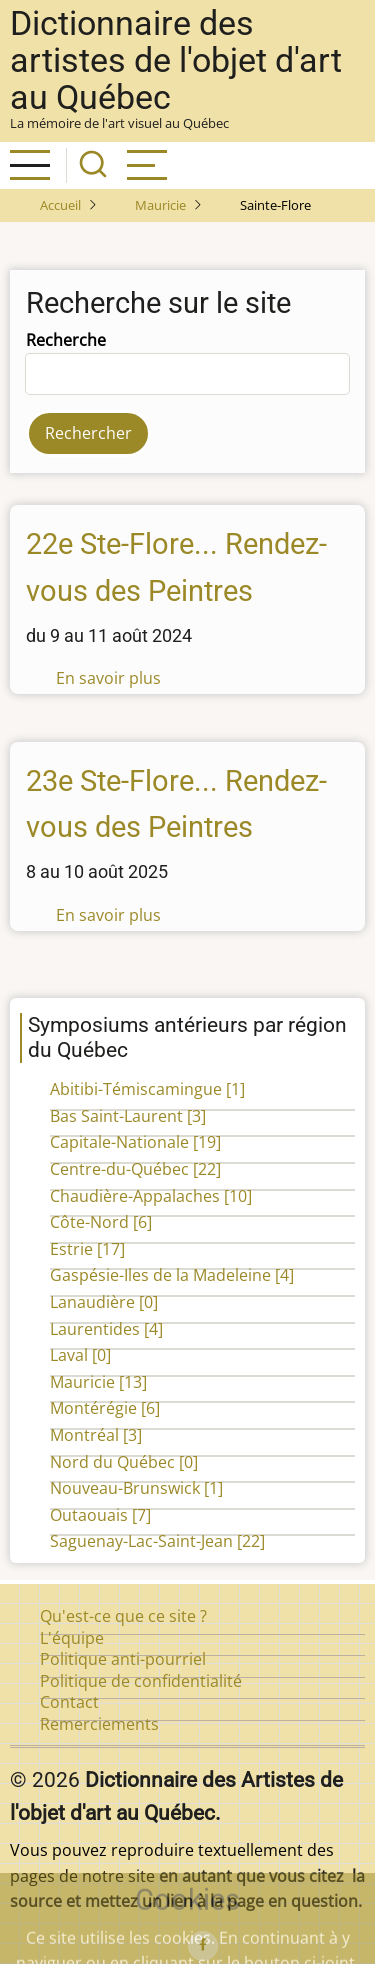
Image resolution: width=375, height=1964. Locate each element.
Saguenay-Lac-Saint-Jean (157, 1541)
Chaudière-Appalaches (151, 1196)
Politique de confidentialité (141, 1681)
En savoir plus (108, 678)
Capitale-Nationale (135, 1142)
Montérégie (105, 1408)
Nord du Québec (124, 1462)
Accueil (60, 205)
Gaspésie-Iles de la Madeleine (172, 1275)
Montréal (96, 1435)
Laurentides (106, 1329)
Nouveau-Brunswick (136, 1488)
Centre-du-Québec (135, 1169)
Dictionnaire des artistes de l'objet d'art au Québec (176, 60)
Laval (80, 1355)
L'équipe (72, 1638)
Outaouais (100, 1515)
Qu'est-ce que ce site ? (123, 1616)
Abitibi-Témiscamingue (147, 1089)
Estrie (87, 1249)
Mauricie (160, 205)
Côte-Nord (101, 1222)
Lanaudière (104, 1302)
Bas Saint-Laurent (128, 1116)
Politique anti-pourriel (123, 1659)
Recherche (66, 340)
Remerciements (99, 1724)
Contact (69, 1702)
